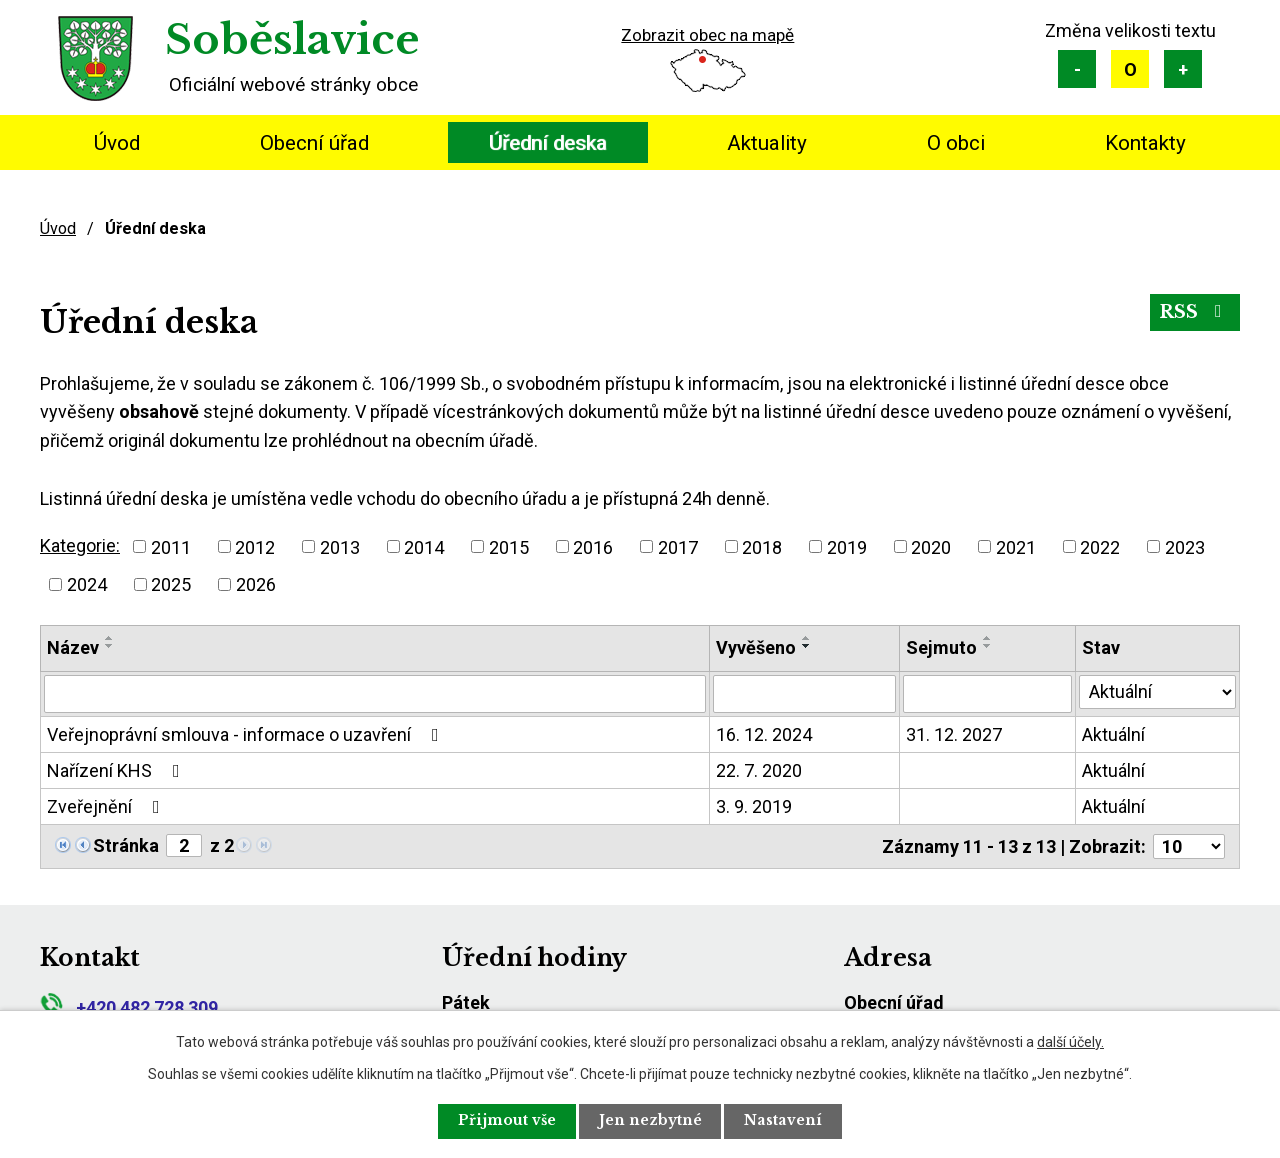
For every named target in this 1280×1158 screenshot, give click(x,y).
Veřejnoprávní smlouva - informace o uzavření (247, 734)
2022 (1100, 546)
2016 (593, 546)
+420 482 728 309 (129, 1007)
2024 (87, 584)
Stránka (126, 845)
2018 (762, 546)
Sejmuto (941, 647)
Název (73, 647)
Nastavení (786, 1121)
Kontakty (1145, 143)
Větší (1183, 69)
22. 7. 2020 (759, 770)
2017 (678, 546)
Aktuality (767, 143)
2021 (1016, 546)
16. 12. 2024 (764, 734)
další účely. (1070, 1041)
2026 (256, 584)
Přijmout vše (506, 1121)
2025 (171, 584)
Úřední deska (548, 143)
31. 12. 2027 (954, 734)
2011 (171, 546)
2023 (1185, 546)
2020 (931, 546)
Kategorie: (80, 545)
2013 (340, 546)
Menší (1077, 69)
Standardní (1130, 69)
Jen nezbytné (651, 1121)
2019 (847, 546)
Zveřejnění (107, 806)
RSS (1194, 313)
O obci (956, 143)
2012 (255, 546)
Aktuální (1113, 734)
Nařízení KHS (117, 770)
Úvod (117, 143)
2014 (424, 546)
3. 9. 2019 (754, 806)
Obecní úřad (314, 143)
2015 (509, 546)
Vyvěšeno (756, 647)
